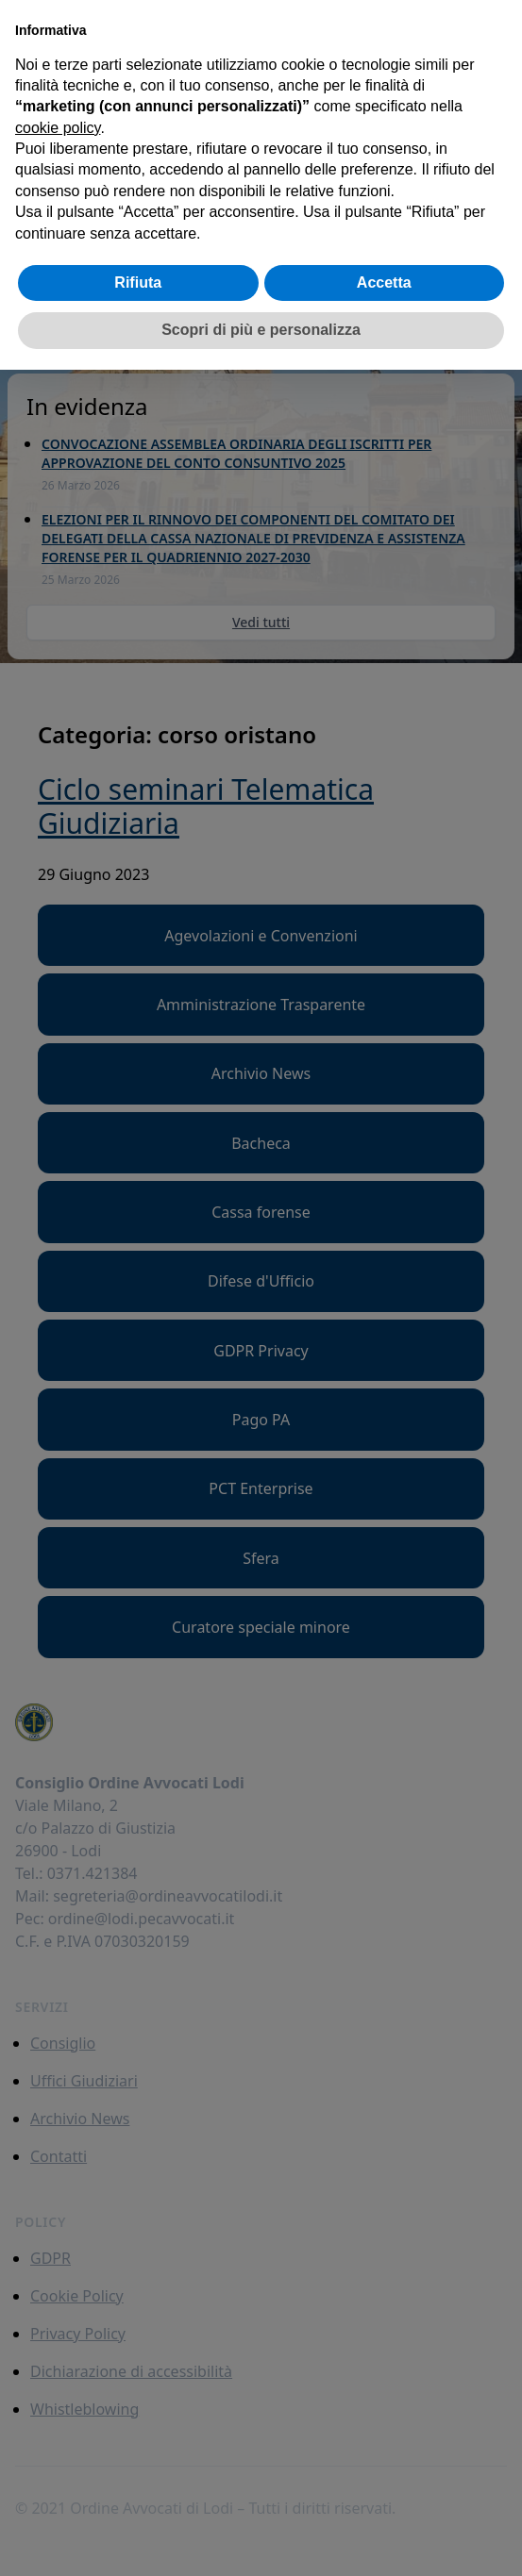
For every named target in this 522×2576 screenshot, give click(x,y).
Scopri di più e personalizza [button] (261, 330)
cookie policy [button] (57, 128)
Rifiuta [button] (137, 282)
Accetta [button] (384, 282)
